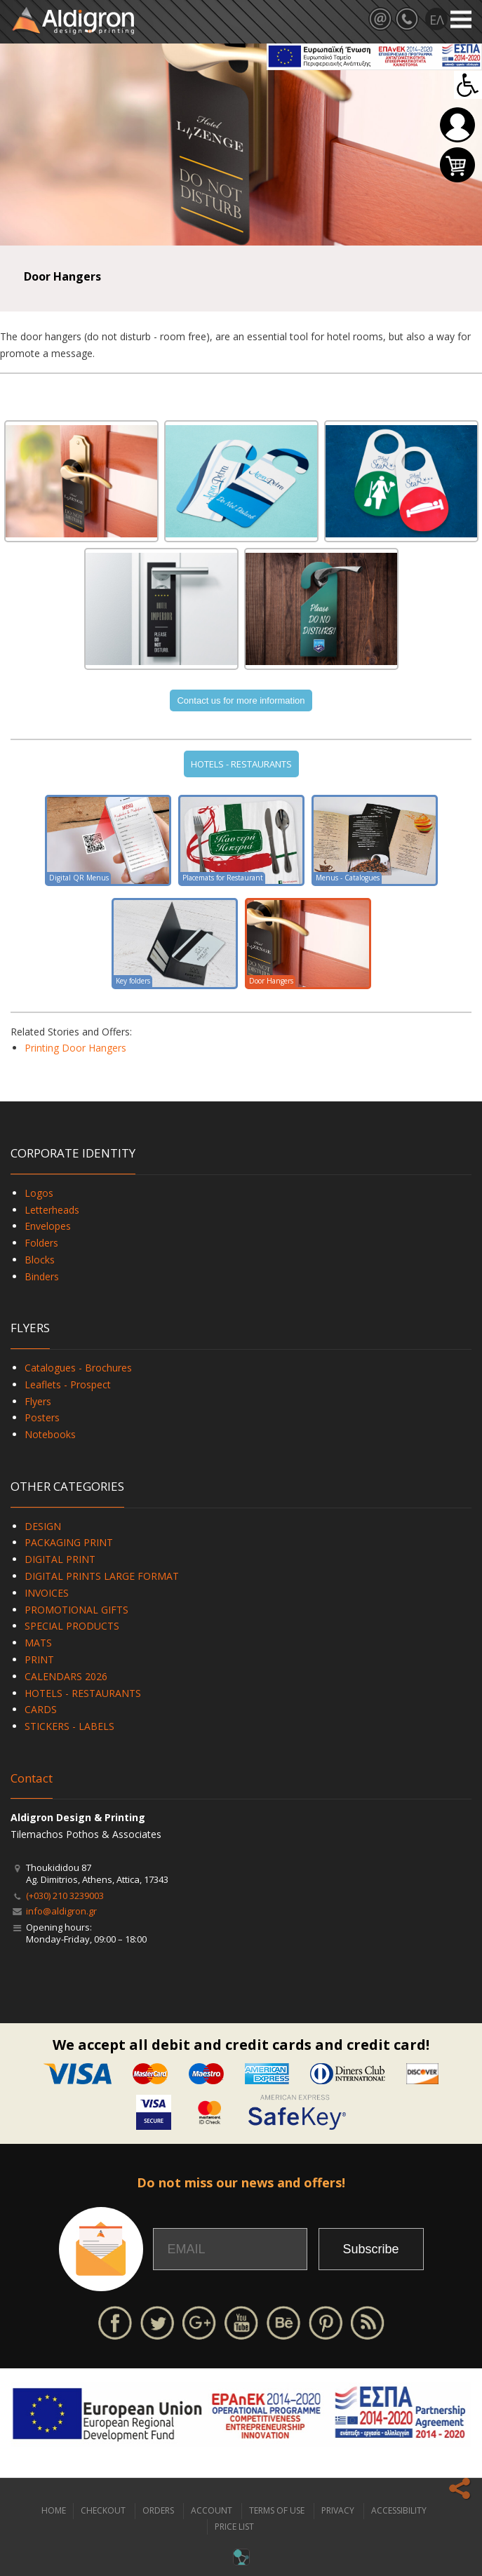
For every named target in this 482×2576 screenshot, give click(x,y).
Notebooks (50, 1434)
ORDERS (158, 2510)
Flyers (38, 1401)
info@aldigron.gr (61, 1911)
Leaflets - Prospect (68, 1384)
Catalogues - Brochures (78, 1367)
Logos (39, 1193)
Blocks (40, 1259)
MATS (38, 1642)
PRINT (39, 1659)
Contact (32, 1778)
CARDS (41, 1709)
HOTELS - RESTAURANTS (241, 764)
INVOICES (47, 1592)
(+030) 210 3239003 (65, 1895)
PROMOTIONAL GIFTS (76, 1609)
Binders (42, 1276)
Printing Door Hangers (75, 1047)
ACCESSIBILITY (399, 2510)
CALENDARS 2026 (66, 1676)
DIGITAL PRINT (60, 1559)
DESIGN (43, 1526)
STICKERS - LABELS (69, 1726)
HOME (53, 2510)
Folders (41, 1242)
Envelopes (48, 1226)
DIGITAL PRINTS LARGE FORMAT (102, 1576)
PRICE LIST (234, 2527)
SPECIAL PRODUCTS (72, 1625)
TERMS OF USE (276, 2510)
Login (457, 124)
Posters (42, 1417)
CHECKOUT (103, 2510)
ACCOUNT (211, 2510)
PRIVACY (337, 2510)
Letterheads (52, 1209)
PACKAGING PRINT (69, 1542)
